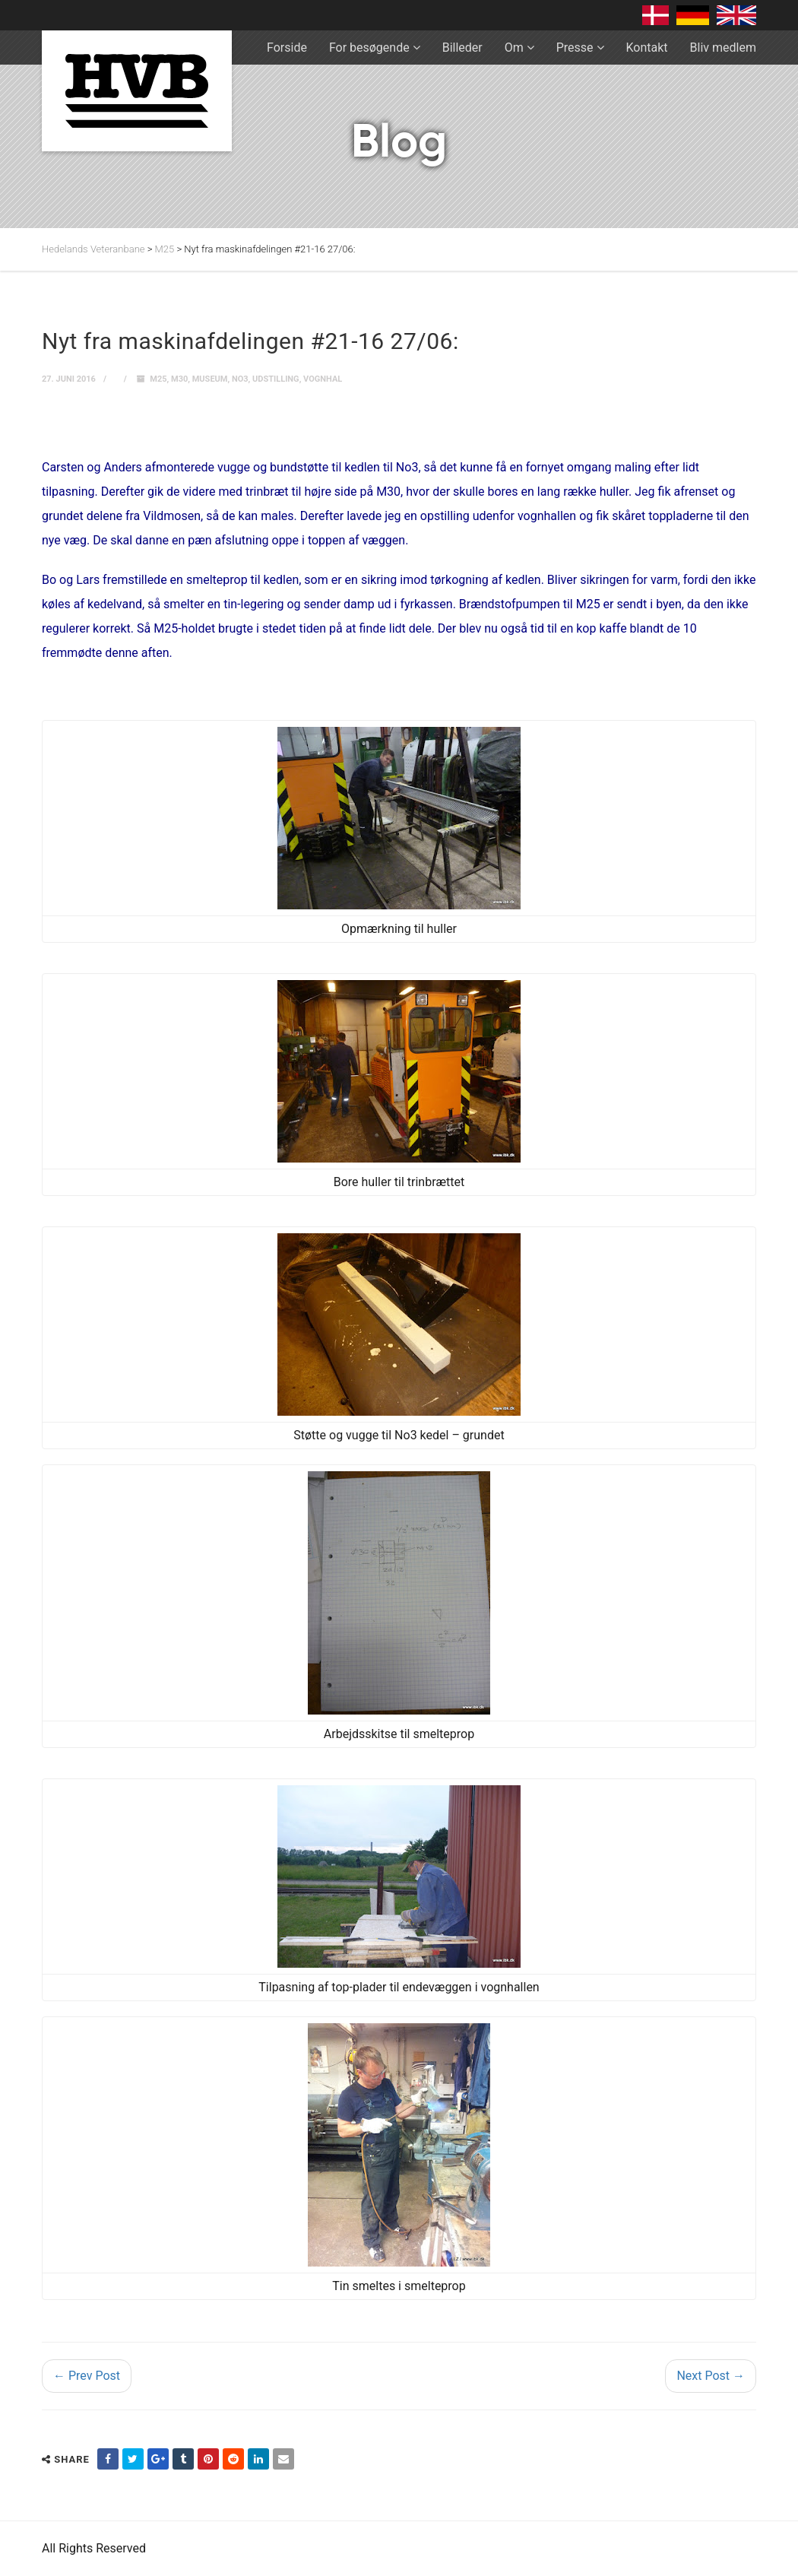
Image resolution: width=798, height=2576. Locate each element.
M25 (158, 379)
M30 (179, 379)
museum (210, 379)
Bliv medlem (723, 47)
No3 (240, 379)
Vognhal (322, 379)
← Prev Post (86, 2375)
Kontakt (647, 47)
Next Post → (710, 2375)
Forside (287, 47)
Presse (575, 47)
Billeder (462, 47)
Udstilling (275, 379)
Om (514, 47)
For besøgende (369, 47)
